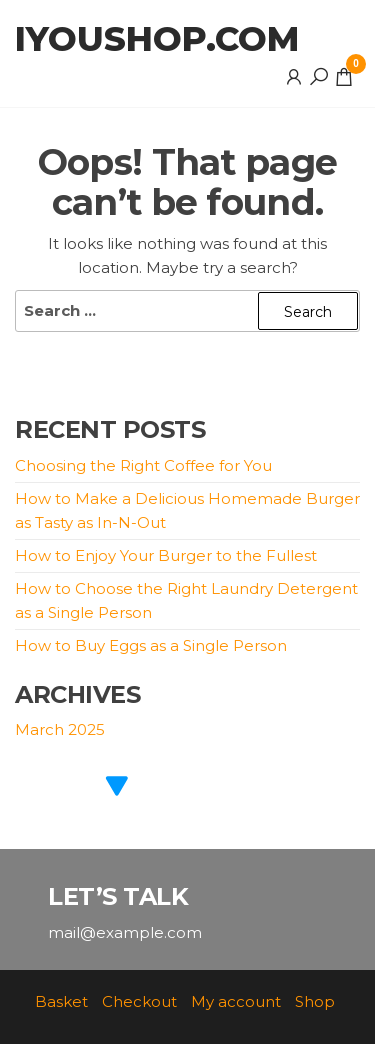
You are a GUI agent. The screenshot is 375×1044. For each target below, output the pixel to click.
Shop (315, 1001)
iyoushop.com (157, 39)
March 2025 (60, 729)
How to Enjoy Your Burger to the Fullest (166, 555)
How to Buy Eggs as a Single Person (151, 645)
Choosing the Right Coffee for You (143, 465)
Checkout (139, 1001)
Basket (61, 1001)
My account (236, 1001)
